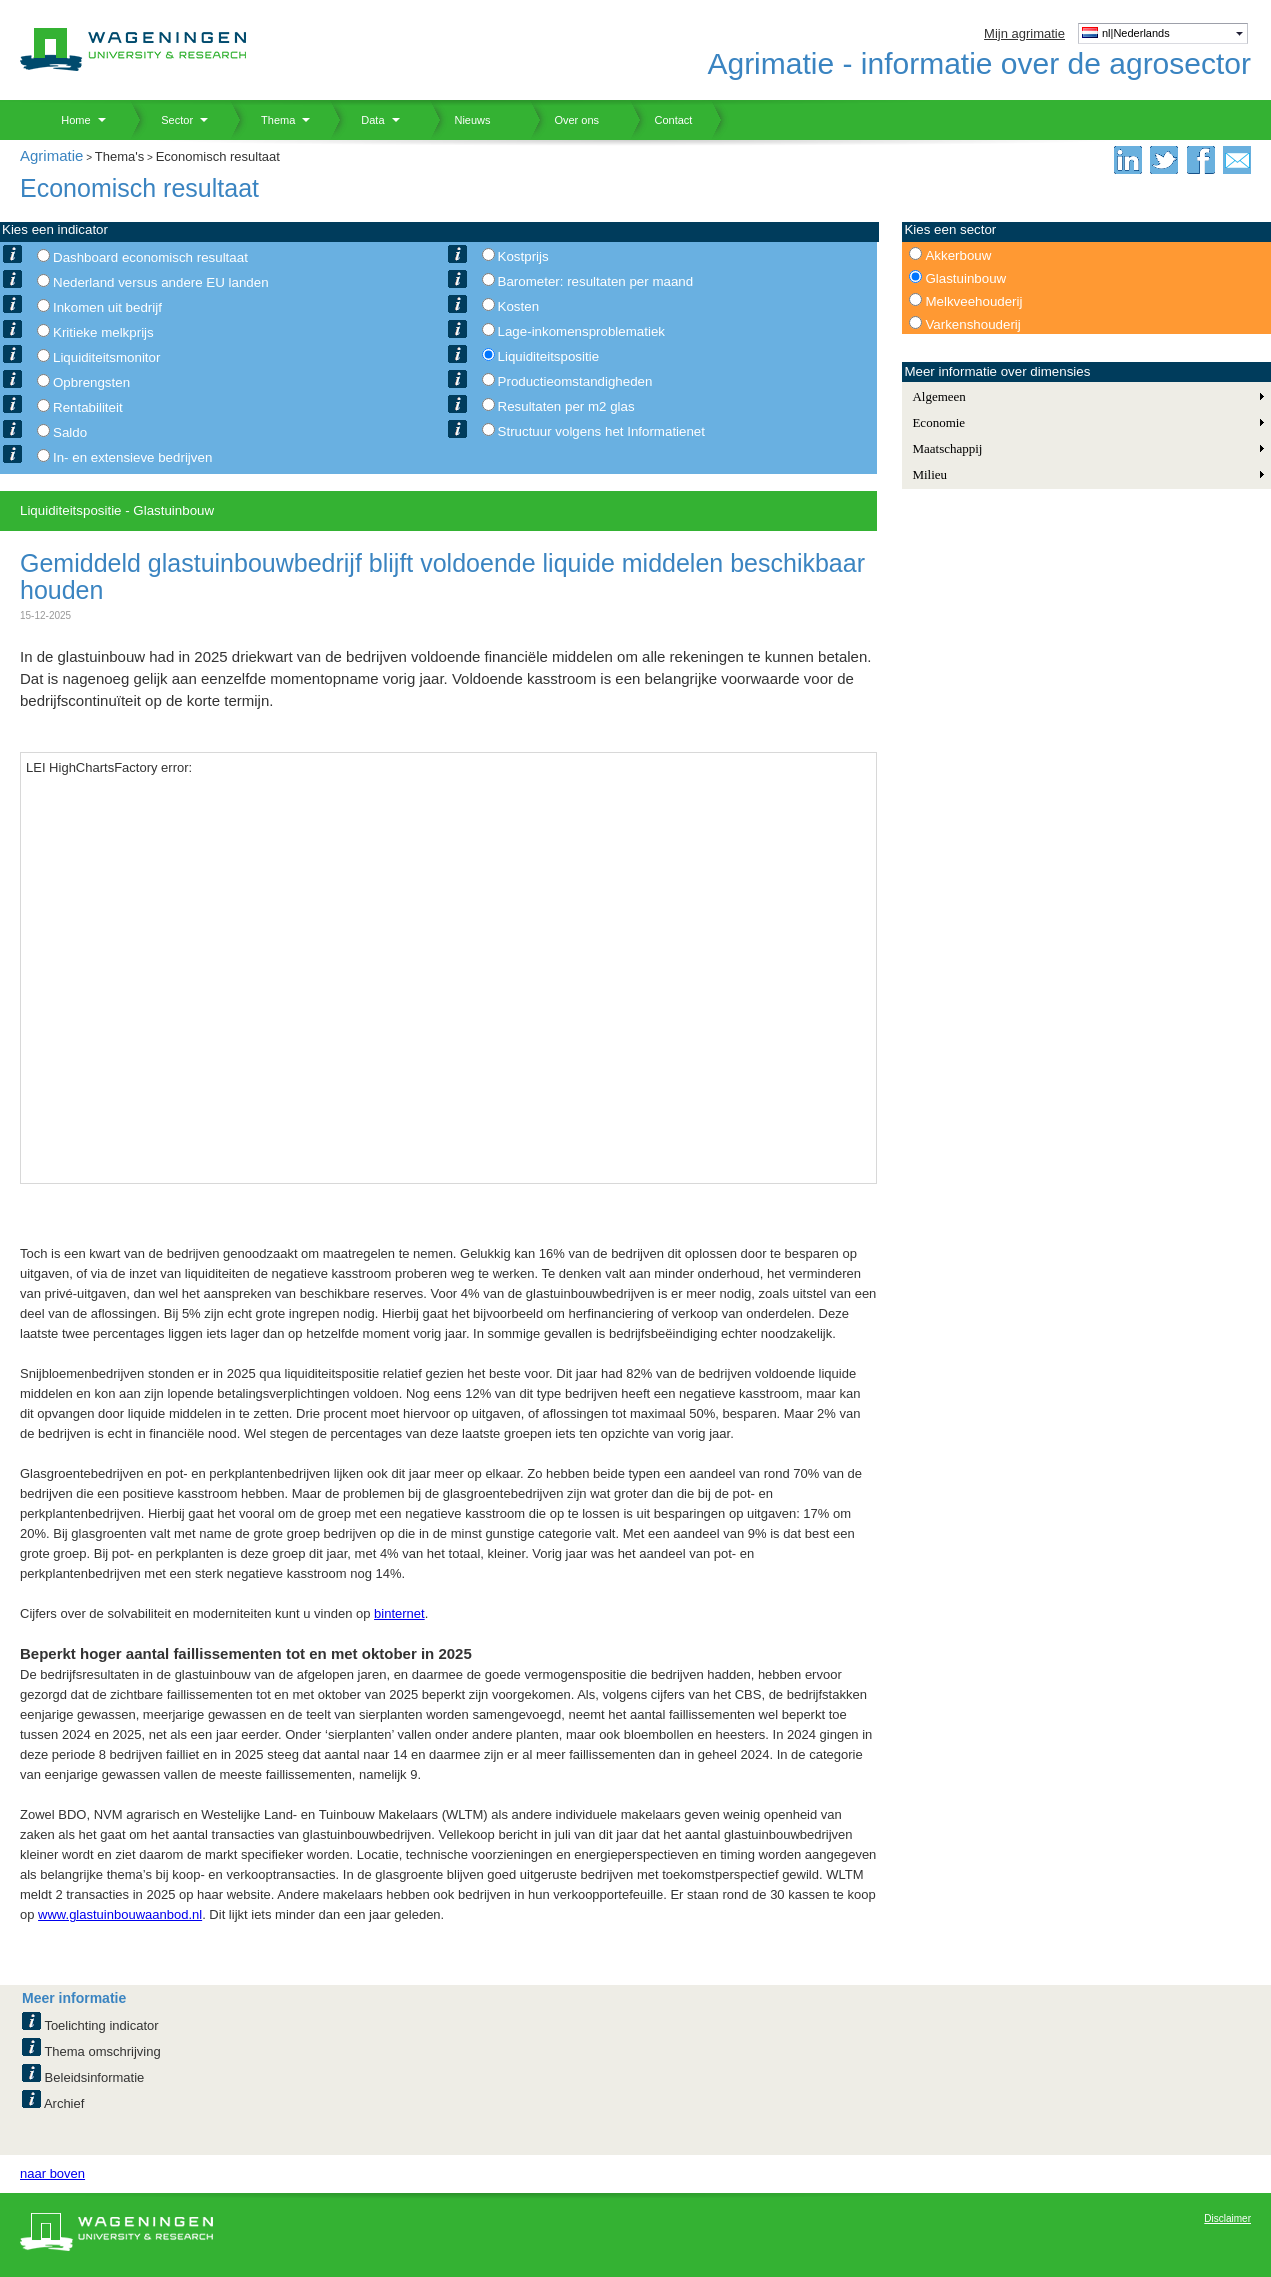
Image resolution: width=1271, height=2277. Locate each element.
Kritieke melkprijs (103, 332)
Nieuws (460, 120)
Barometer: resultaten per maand (596, 281)
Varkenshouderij (972, 324)
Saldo (70, 432)
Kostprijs (523, 256)
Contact (661, 120)
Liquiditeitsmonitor (106, 357)
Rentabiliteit (88, 407)
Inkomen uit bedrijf (107, 307)
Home (68, 120)
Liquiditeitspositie (549, 356)
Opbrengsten (91, 382)
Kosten (519, 306)
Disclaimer (1227, 2218)
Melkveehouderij (973, 301)
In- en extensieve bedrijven (132, 457)
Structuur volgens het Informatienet (601, 431)
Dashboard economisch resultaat (150, 257)
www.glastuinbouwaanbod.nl (120, 1914)
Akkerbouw (958, 255)
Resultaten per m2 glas (566, 406)
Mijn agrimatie (1024, 33)
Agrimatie (51, 155)
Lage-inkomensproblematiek (581, 331)
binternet (399, 1613)
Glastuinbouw (965, 278)
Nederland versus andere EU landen (161, 282)
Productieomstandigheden (575, 381)
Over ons (564, 120)
